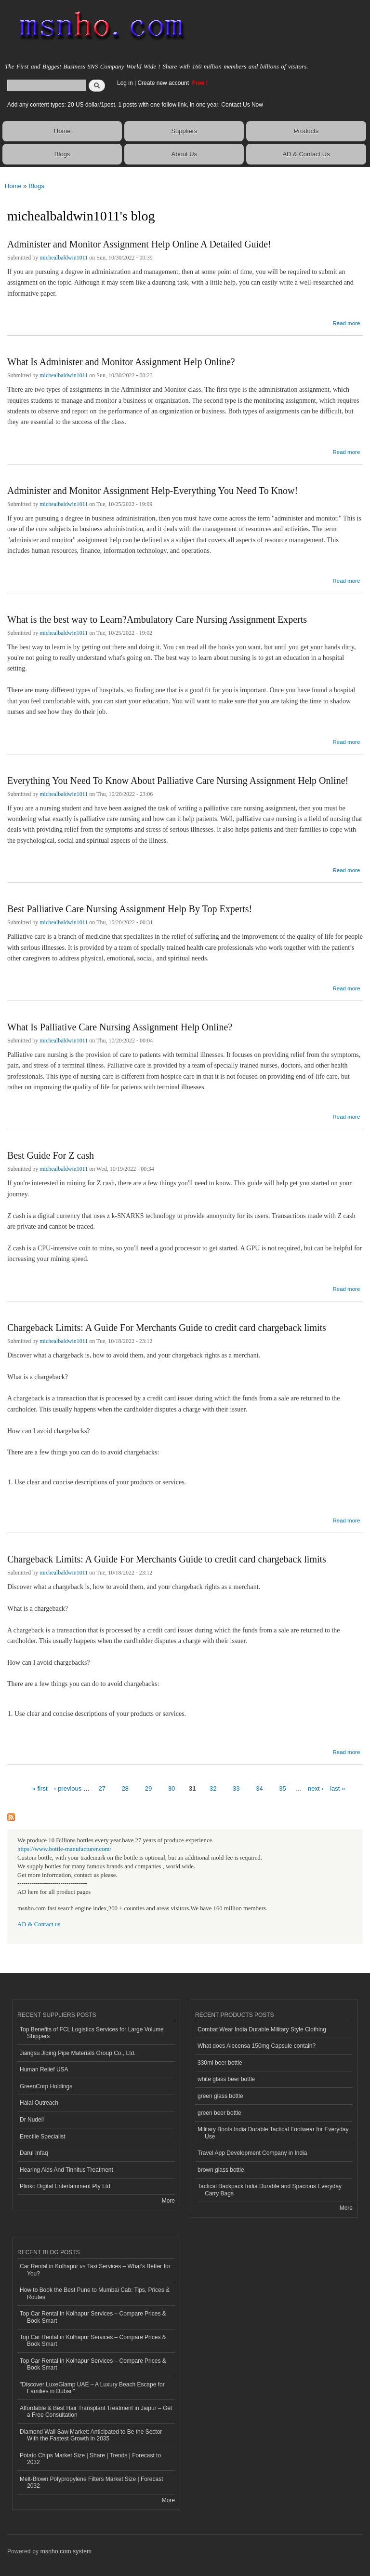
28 (125, 1788)
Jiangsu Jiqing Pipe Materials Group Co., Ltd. (77, 2053)
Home (62, 131)
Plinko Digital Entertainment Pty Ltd (65, 2186)
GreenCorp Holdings (46, 2086)
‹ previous (67, 1788)
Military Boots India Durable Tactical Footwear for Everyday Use (273, 2132)
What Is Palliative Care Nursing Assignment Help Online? (119, 1027)
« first (40, 1788)
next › (316, 1788)
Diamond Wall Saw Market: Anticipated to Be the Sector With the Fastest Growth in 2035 (91, 2435)
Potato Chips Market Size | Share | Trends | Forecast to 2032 (90, 2459)
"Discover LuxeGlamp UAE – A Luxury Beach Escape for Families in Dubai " (92, 2388)
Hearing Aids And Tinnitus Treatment (66, 2169)
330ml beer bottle (220, 2062)
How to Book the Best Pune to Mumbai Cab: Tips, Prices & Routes (95, 2293)
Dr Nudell (32, 2119)
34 (259, 1788)
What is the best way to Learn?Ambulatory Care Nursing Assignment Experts (157, 619)
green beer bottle (219, 2113)
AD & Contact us (38, 1924)
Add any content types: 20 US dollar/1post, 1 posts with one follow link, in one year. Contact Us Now (135, 104)
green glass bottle (220, 2096)
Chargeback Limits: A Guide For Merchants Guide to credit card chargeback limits (166, 1327)
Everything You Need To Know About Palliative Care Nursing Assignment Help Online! (177, 780)
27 (102, 1788)
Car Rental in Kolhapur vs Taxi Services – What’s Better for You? (95, 2269)
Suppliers (184, 131)
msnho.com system (66, 2551)
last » (337, 1788)
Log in (125, 83)
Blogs (62, 154)
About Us (184, 154)
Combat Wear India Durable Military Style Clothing (262, 2029)
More (168, 2200)
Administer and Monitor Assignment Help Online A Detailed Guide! (139, 244)
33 (236, 1788)
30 (171, 1788)
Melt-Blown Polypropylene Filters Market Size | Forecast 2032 (91, 2482)
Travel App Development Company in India (252, 2153)
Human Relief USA (44, 2069)
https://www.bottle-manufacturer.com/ (64, 1849)
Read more (346, 322)
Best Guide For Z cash (50, 1155)
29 (148, 1788)
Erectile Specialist (43, 2136)
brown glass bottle (221, 2169)
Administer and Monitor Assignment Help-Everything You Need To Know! (152, 490)
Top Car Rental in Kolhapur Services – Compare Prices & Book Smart (93, 2317)
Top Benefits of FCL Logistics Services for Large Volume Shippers (92, 2033)
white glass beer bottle (226, 2079)
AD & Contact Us (306, 154)
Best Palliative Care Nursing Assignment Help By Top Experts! (129, 909)
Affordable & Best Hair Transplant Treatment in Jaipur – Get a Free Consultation (96, 2411)
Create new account (163, 83)
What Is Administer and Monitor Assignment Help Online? (121, 361)
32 (213, 1788)
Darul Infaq (34, 2153)
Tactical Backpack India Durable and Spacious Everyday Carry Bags (270, 2189)
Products (306, 131)
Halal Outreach (39, 2102)
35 (282, 1788)
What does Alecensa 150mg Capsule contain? (257, 2045)
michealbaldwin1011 (64, 257)
